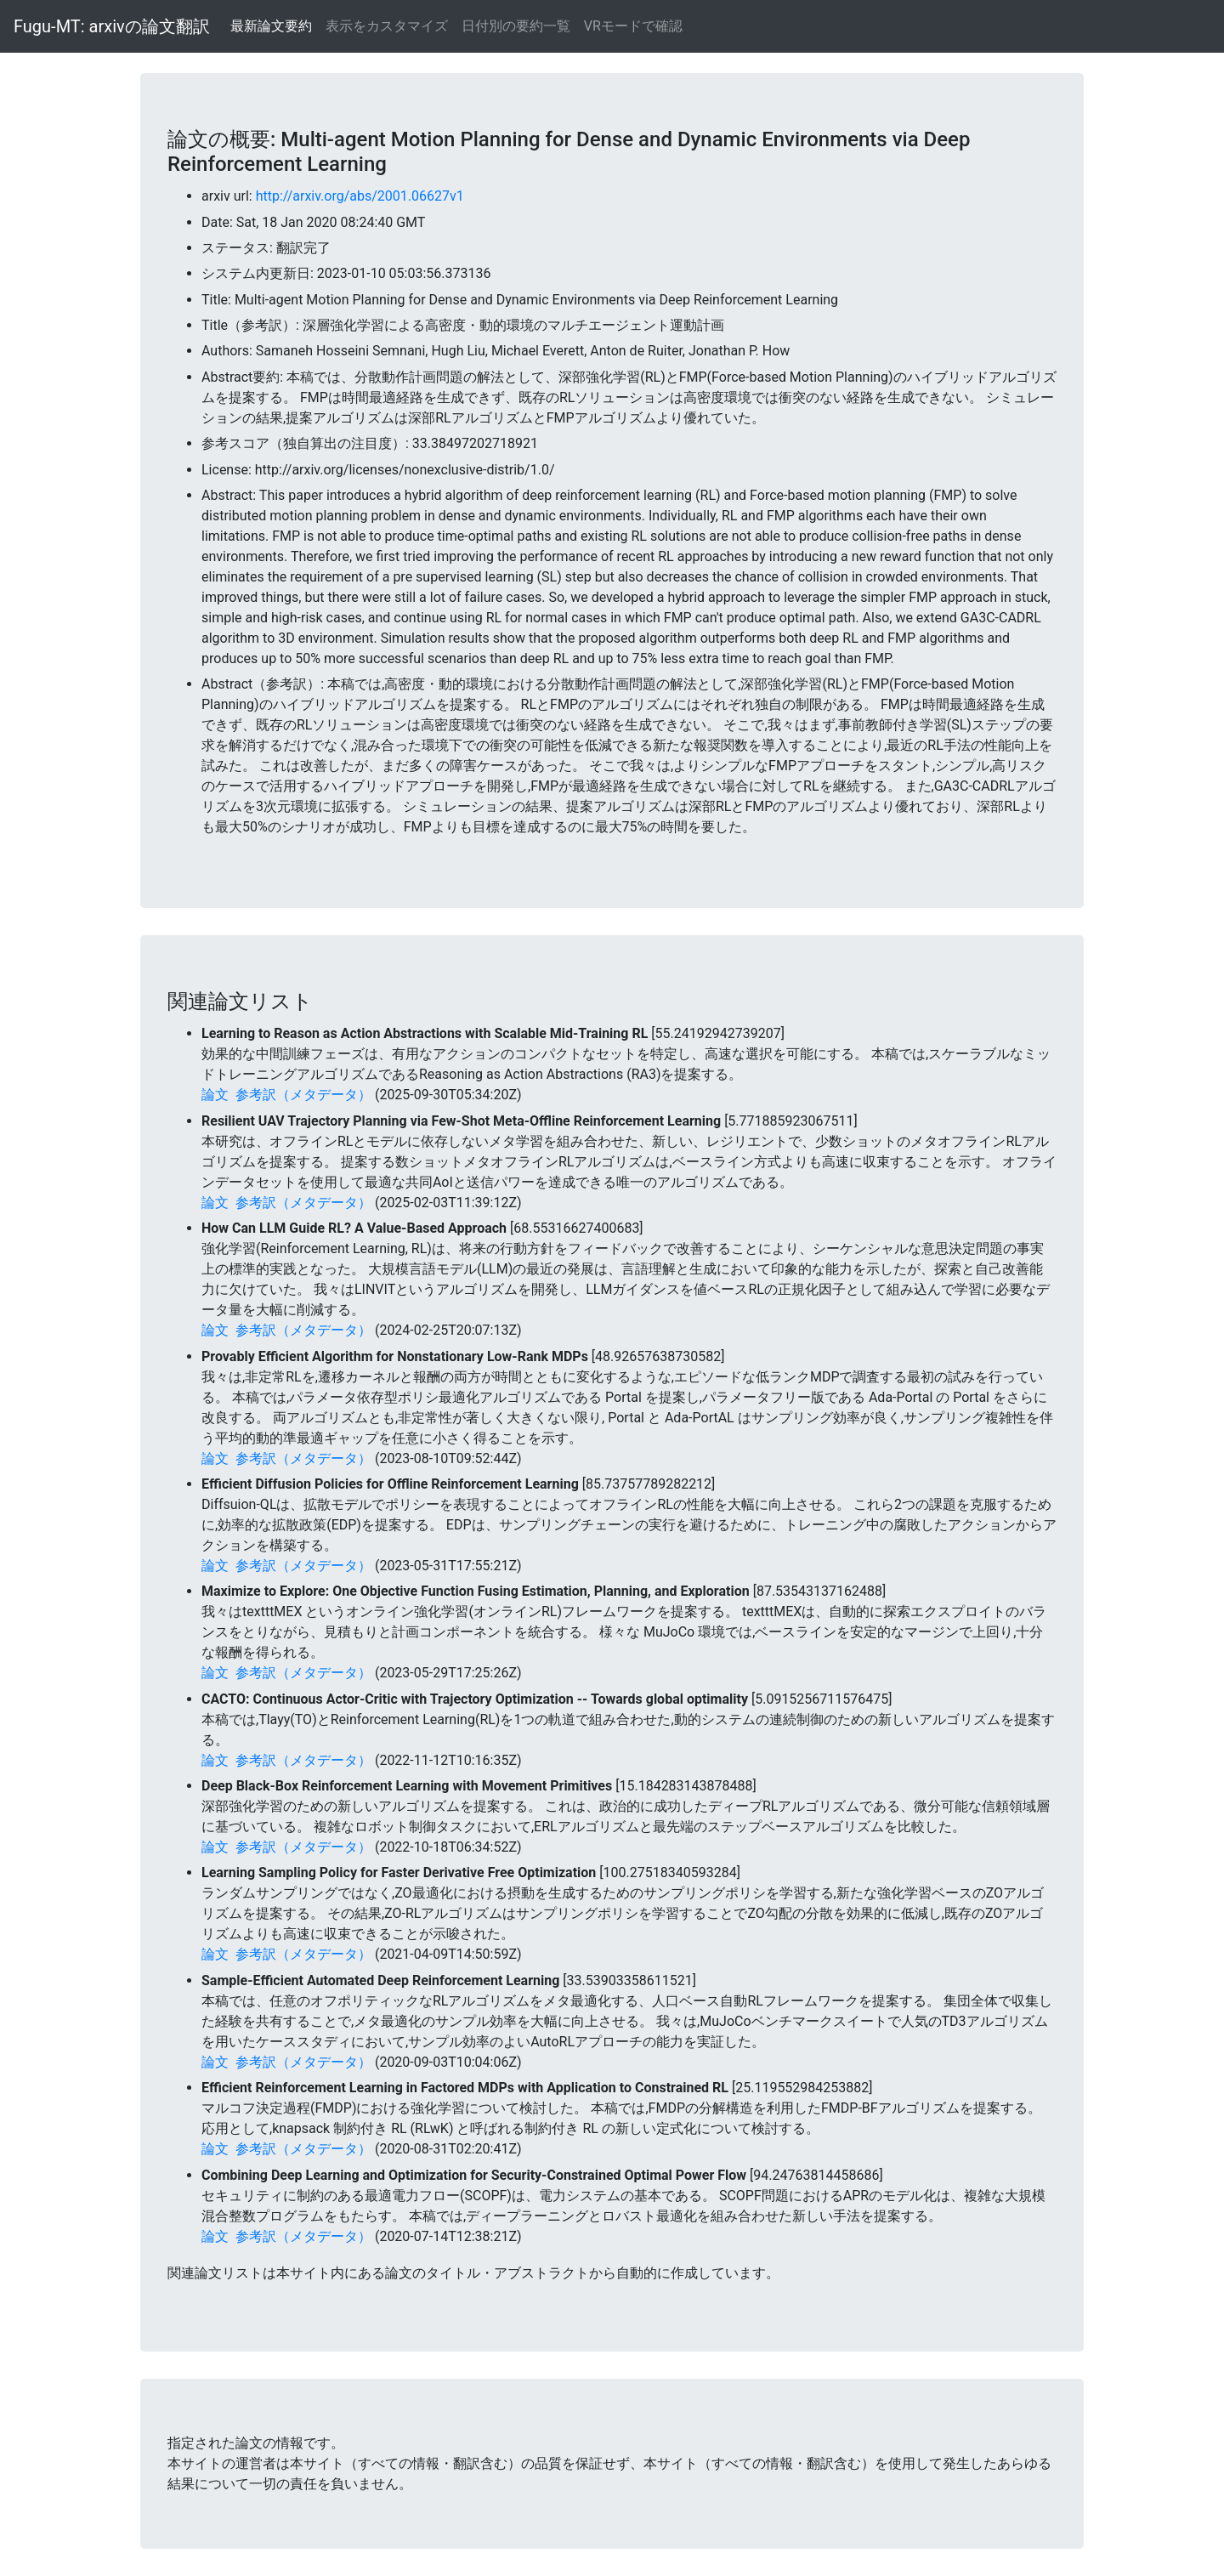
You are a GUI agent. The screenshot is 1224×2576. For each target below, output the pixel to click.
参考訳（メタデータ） (303, 1095)
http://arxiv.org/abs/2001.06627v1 (360, 196)
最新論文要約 (271, 26)
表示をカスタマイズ (387, 26)
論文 (215, 1095)
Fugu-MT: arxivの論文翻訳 (112, 26)
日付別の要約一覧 (516, 26)
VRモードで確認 (633, 26)
